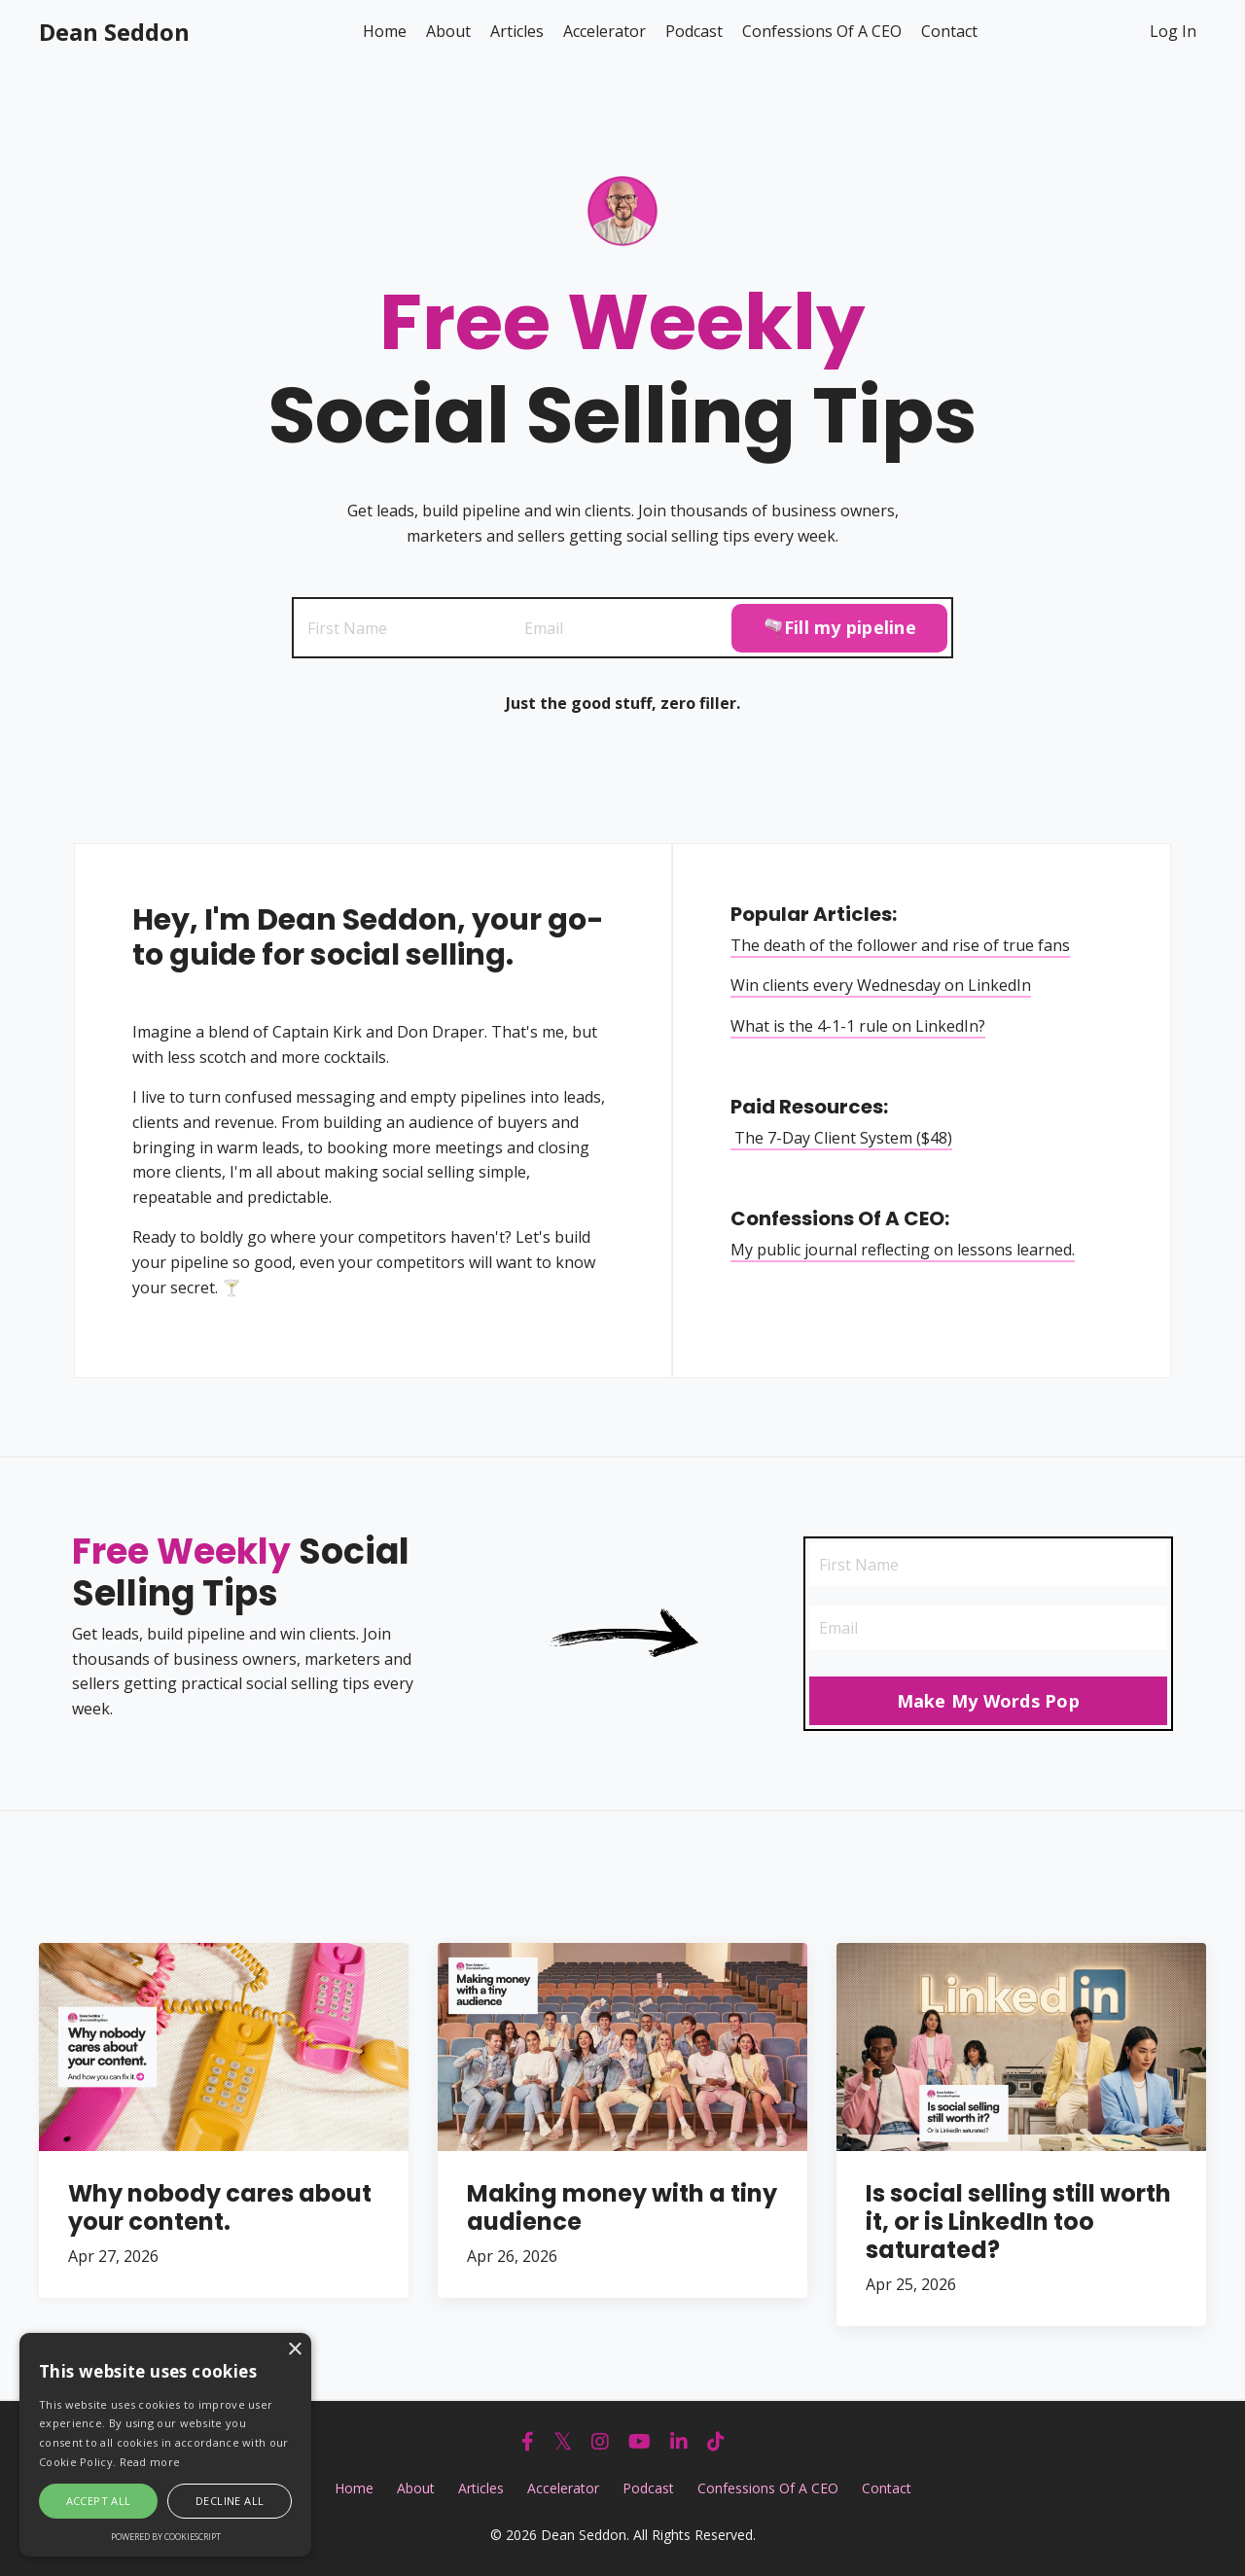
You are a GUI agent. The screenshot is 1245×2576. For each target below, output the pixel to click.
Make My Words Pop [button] (988, 1701)
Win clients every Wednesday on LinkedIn (881, 985)
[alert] (165, 2445)
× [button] (294, 2350)
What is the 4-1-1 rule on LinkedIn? (858, 1026)
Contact (949, 31)
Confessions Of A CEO (822, 31)
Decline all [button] (230, 2500)
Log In (1173, 31)
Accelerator (604, 31)
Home (385, 31)
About (448, 31)
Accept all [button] (98, 2500)
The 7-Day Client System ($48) (842, 1137)
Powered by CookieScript (166, 2536)
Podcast (694, 31)
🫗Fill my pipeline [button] (839, 627)
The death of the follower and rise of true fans (901, 945)
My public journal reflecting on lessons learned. (903, 1249)
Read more (150, 2461)
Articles (517, 31)
